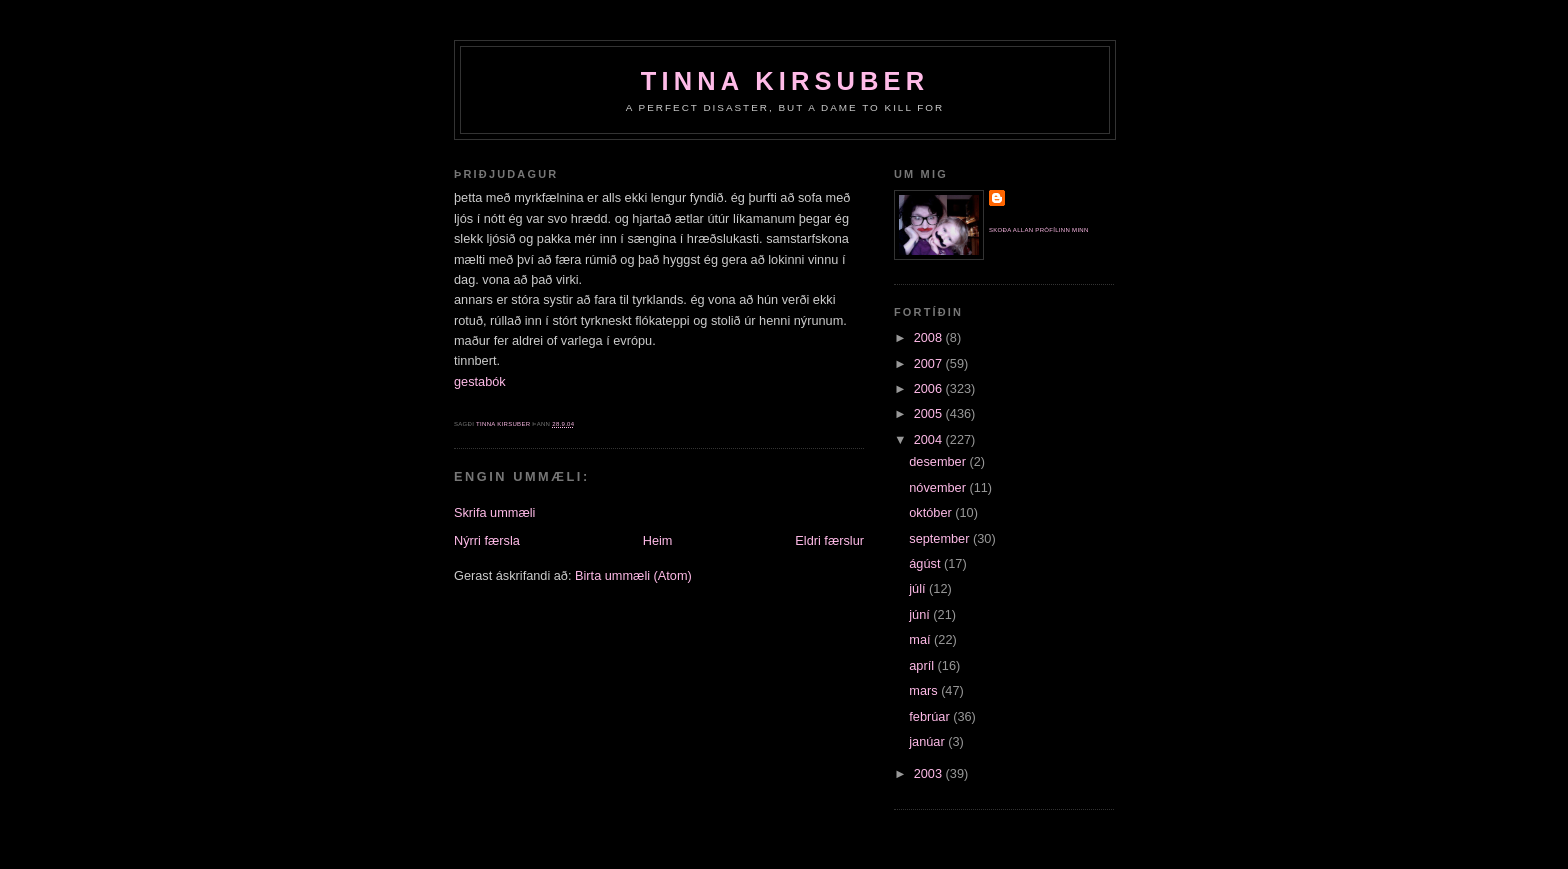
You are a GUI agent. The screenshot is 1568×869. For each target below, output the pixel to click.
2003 (930, 773)
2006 (930, 388)
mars (925, 690)
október (932, 512)
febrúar (931, 716)
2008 (930, 337)
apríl (923, 665)
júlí (919, 588)
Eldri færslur (829, 540)
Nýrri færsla (487, 540)
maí (921, 639)
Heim (658, 540)
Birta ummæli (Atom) (633, 575)
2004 (930, 439)
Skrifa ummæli (494, 512)
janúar (928, 741)
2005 (930, 413)
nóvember (939, 487)
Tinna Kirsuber (785, 81)
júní (921, 614)
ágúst (926, 563)
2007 (930, 363)
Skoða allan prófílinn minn (1039, 230)
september (941, 538)
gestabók (480, 381)
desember (939, 461)
